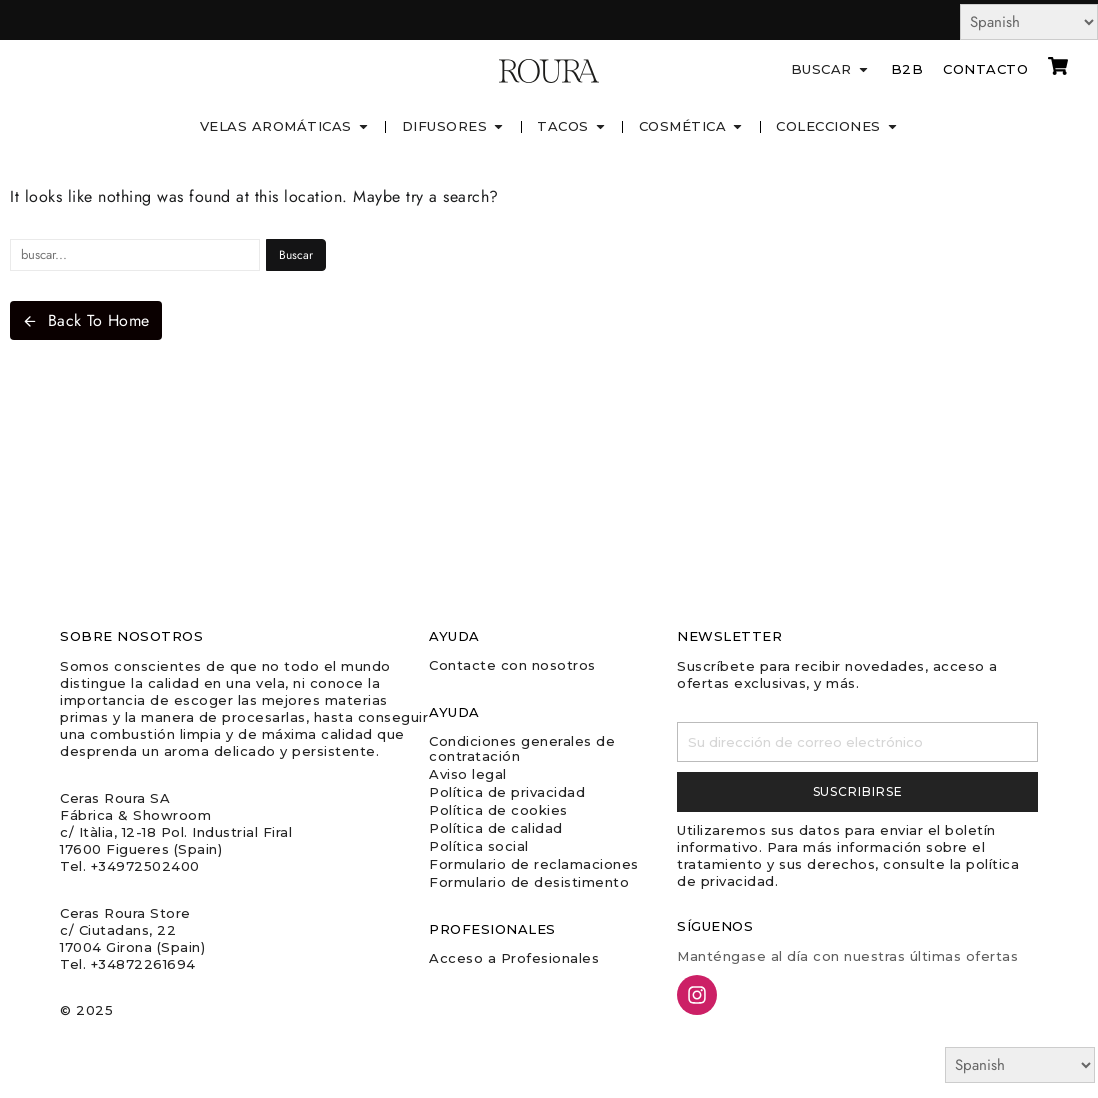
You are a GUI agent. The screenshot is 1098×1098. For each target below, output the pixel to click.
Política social (479, 846)
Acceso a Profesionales (514, 958)
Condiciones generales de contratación (522, 748)
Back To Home (86, 320)
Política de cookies (498, 810)
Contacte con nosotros (512, 665)
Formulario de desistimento (529, 882)
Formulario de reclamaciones (534, 864)
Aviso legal (468, 774)
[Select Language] (1029, 22)
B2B (907, 69)
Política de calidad (496, 828)
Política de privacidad (507, 792)
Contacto (985, 69)
